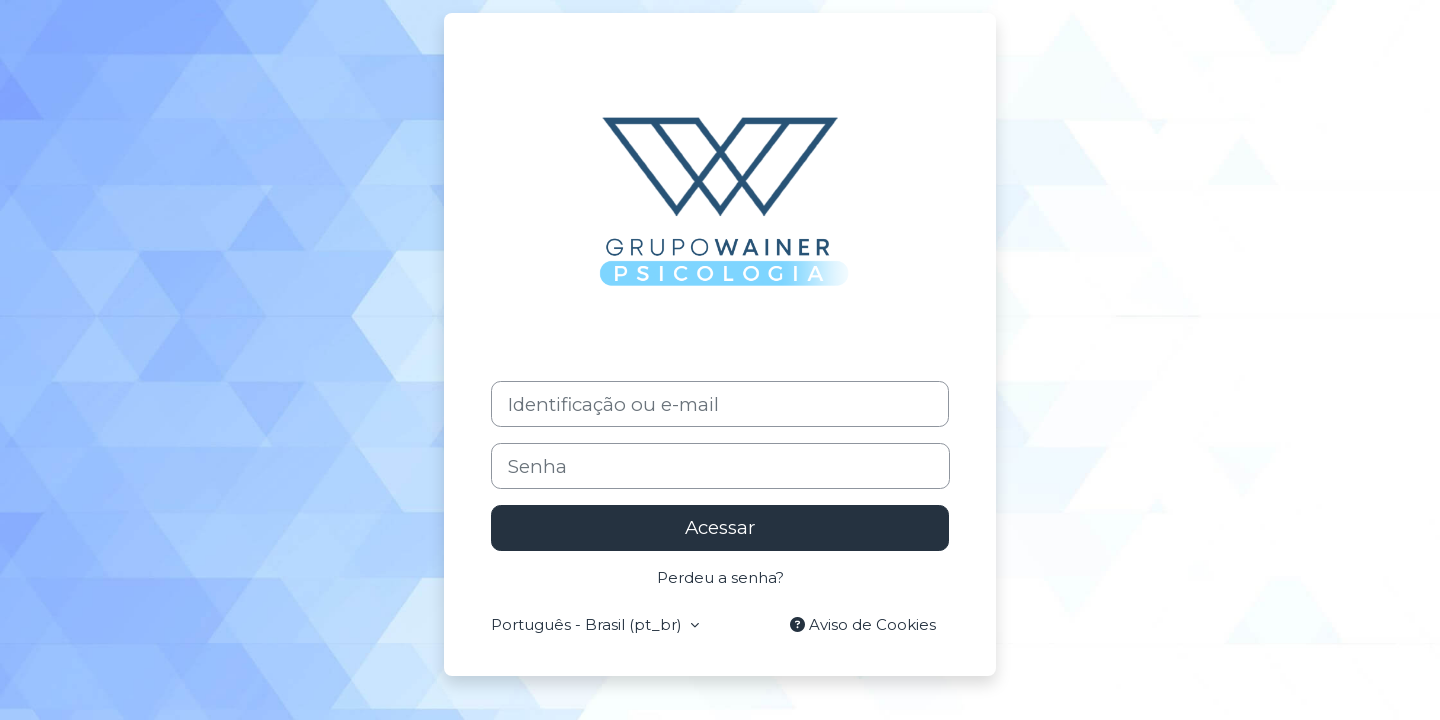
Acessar (720, 527)
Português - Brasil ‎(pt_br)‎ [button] (588, 624)
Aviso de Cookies (863, 624)
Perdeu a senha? (720, 577)
